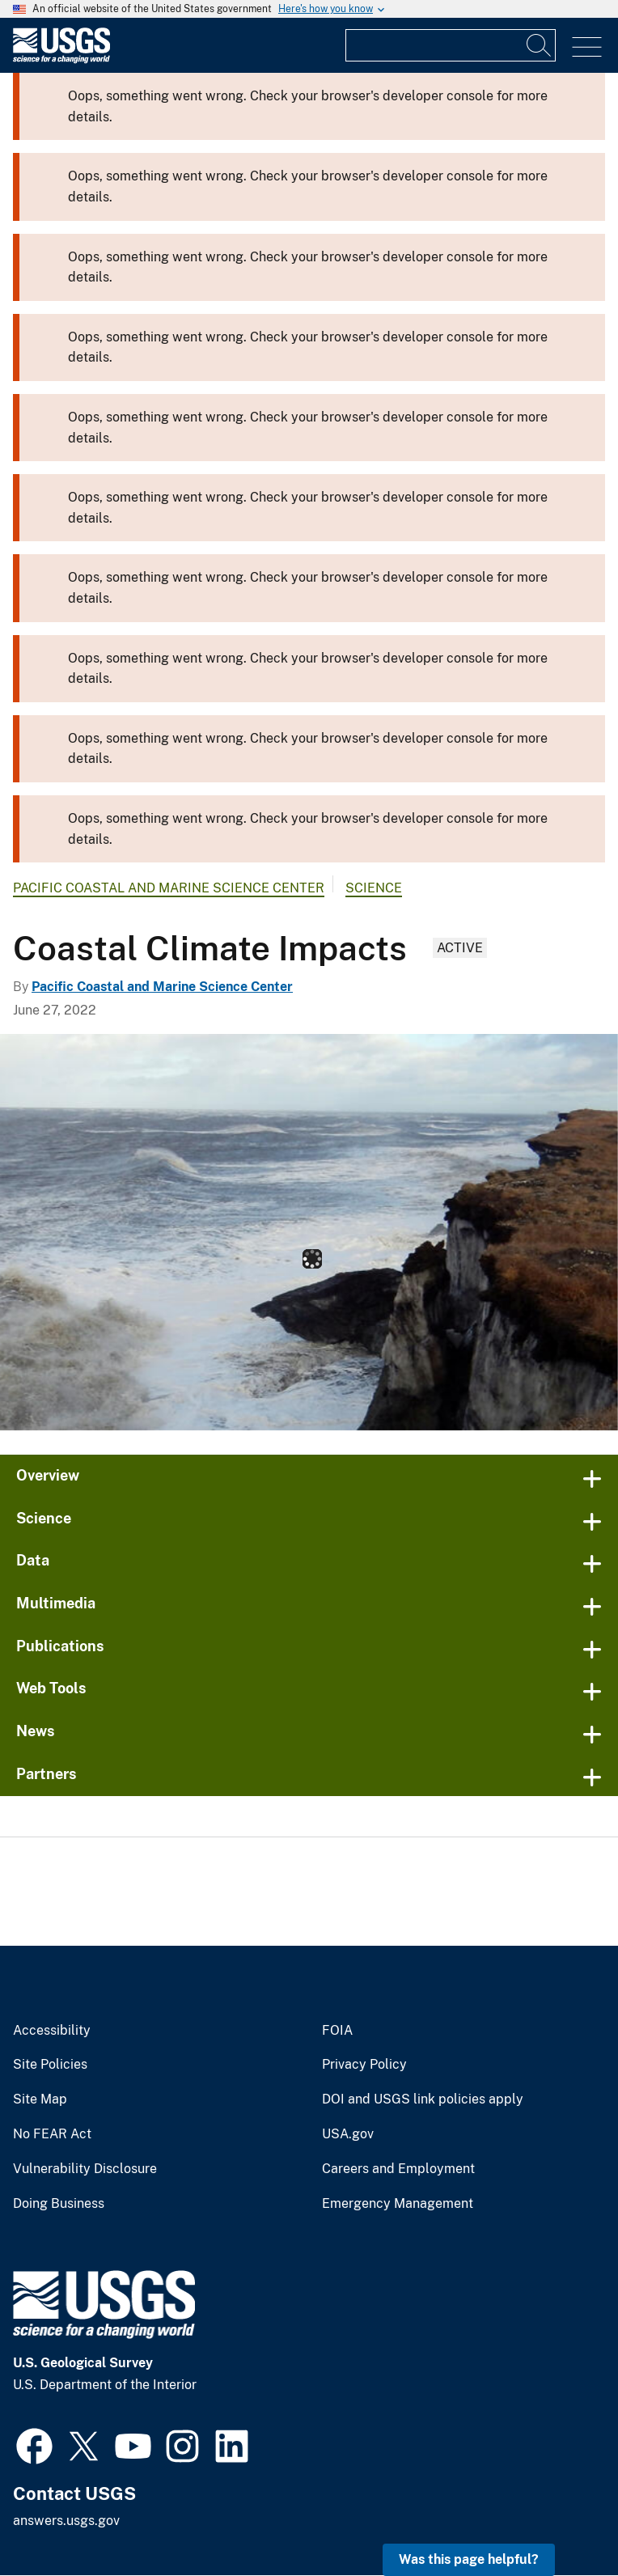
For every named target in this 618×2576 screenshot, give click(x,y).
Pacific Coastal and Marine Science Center (168, 888)
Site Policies (50, 2064)
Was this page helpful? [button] (469, 2559)
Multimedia (55, 1603)
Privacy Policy (364, 2064)
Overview (47, 1475)
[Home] (61, 59)
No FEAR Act (52, 2134)
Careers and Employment (398, 2169)
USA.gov (348, 2134)
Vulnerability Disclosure (85, 2169)
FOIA (337, 2030)
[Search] (539, 45)
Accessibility (52, 2030)
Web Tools (51, 1688)
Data (32, 1560)
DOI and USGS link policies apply (422, 2099)
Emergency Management (397, 2204)
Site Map (40, 2099)
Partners (46, 1773)
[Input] (450, 45)
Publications (60, 1646)
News (35, 1730)
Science (373, 888)
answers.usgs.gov (66, 2520)
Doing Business (58, 2204)
